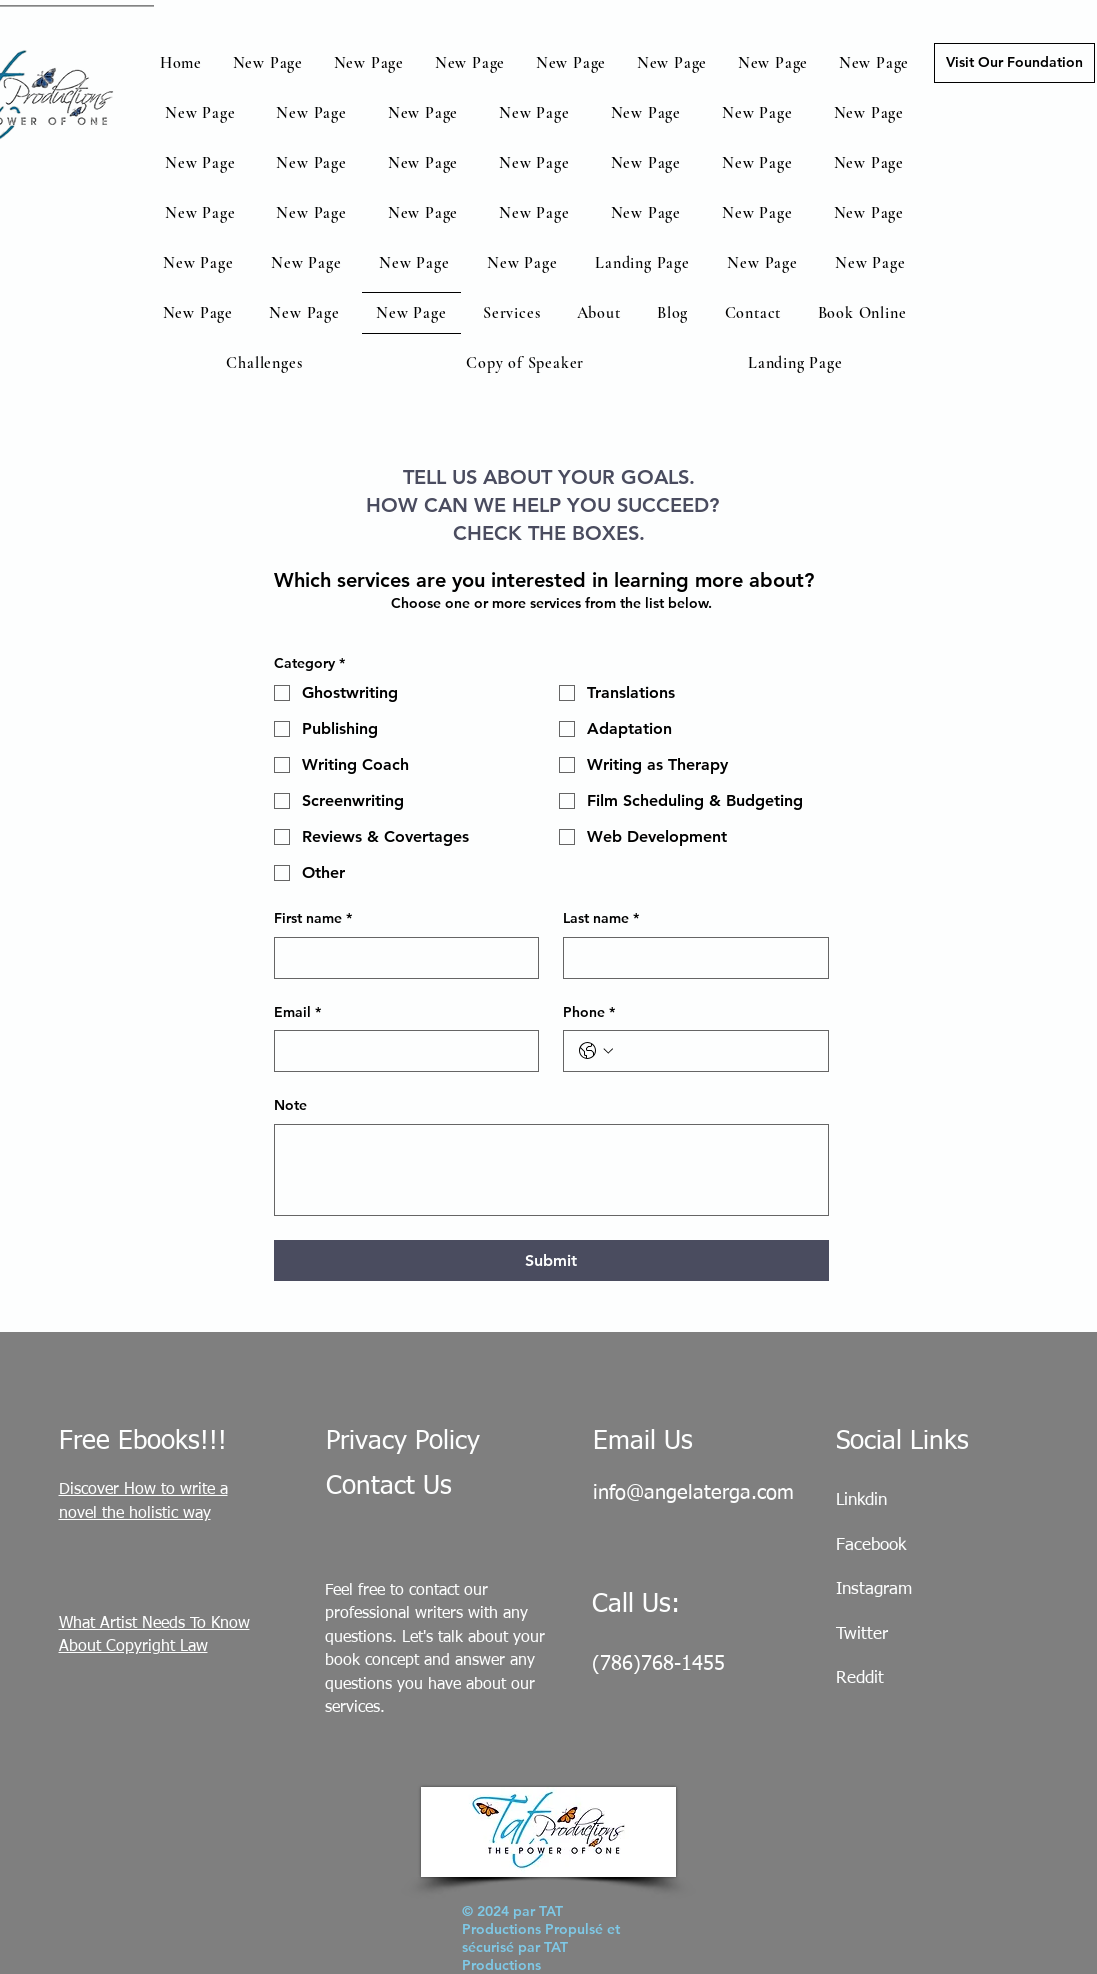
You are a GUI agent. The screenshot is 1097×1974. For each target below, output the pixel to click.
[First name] (401, 958)
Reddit (860, 1678)
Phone (589, 1013)
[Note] (551, 1170)
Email (297, 1013)
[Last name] (690, 958)
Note (290, 1105)
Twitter (862, 1634)
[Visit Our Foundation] (1014, 63)
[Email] (401, 1051)
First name (313, 919)
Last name (601, 919)
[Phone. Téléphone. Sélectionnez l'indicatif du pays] (596, 1051)
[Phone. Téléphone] (716, 1051)
